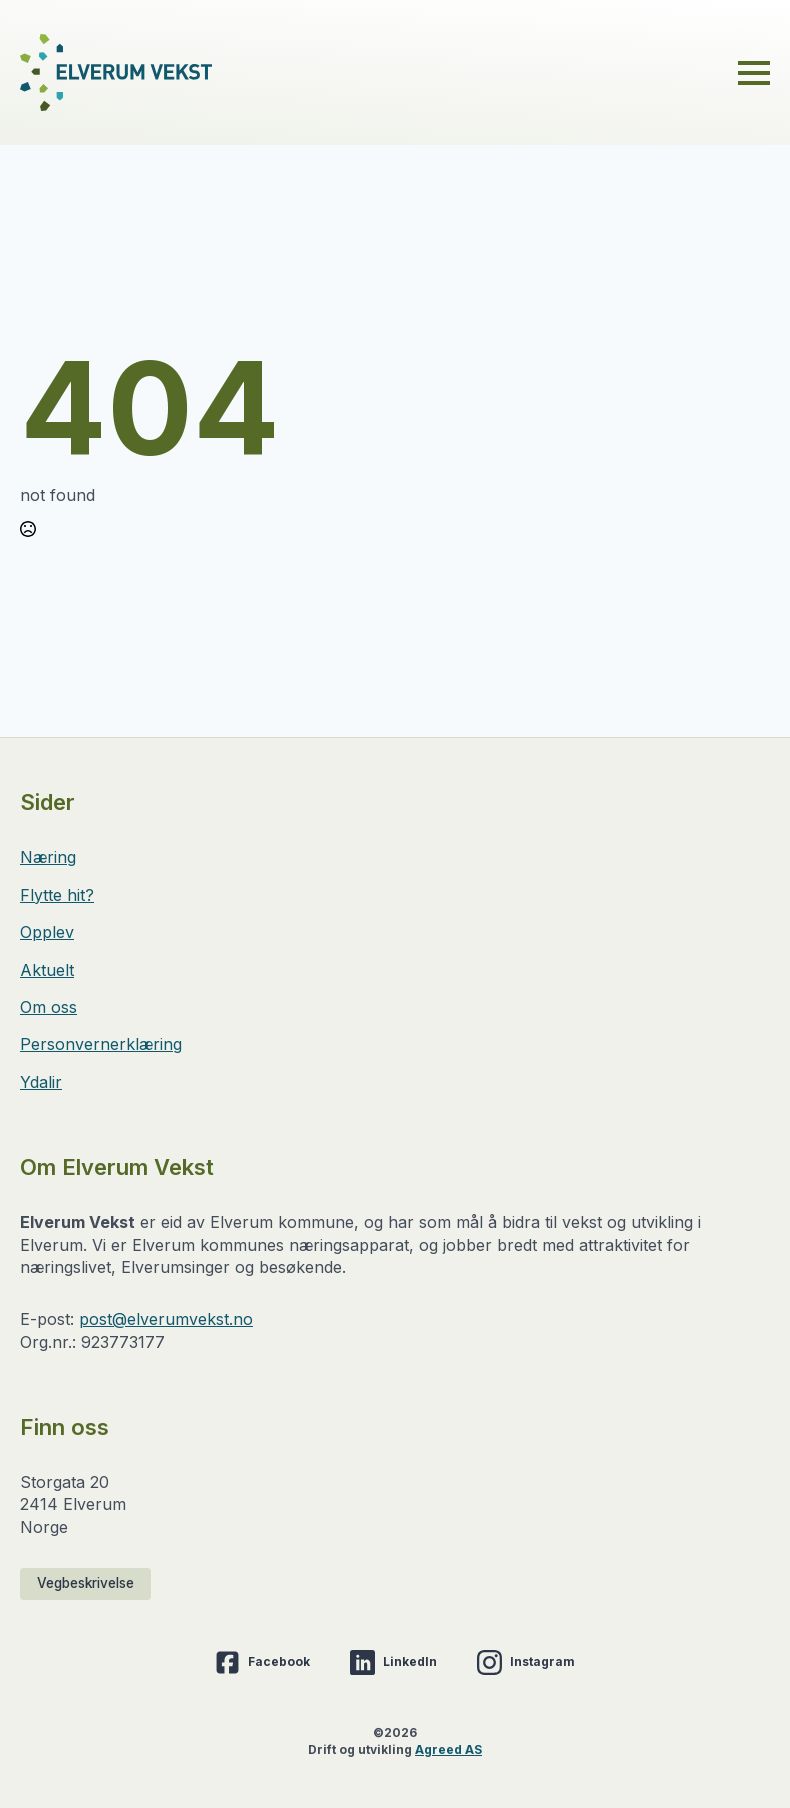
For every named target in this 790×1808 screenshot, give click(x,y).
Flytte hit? (57, 895)
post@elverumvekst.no (166, 1319)
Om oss (48, 1007)
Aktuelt (47, 970)
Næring (48, 857)
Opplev (47, 932)
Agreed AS (448, 1749)
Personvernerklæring (101, 1044)
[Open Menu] (754, 73)
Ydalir (41, 1082)
